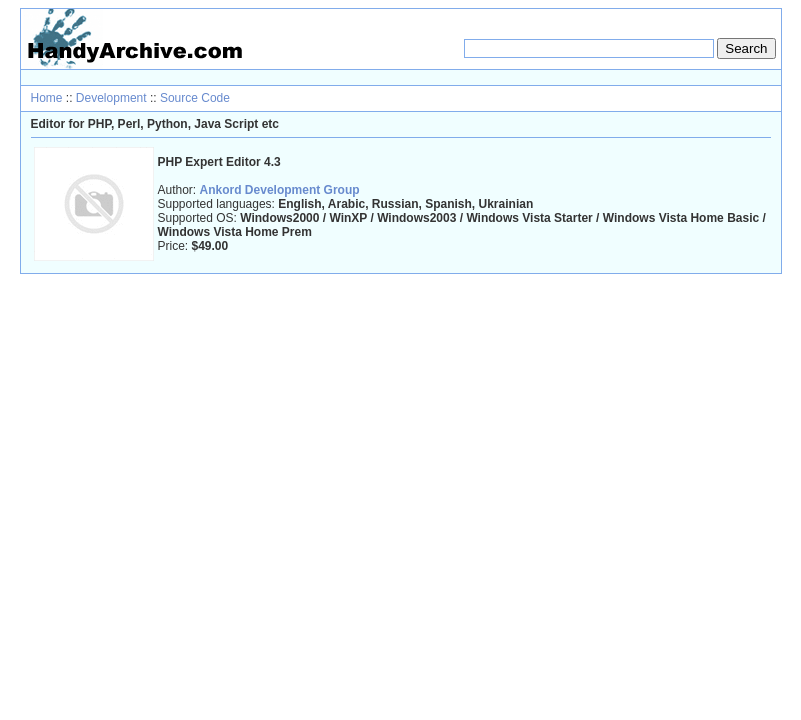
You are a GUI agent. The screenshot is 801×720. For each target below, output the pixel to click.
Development (111, 98)
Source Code (195, 98)
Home (47, 98)
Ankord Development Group (280, 190)
